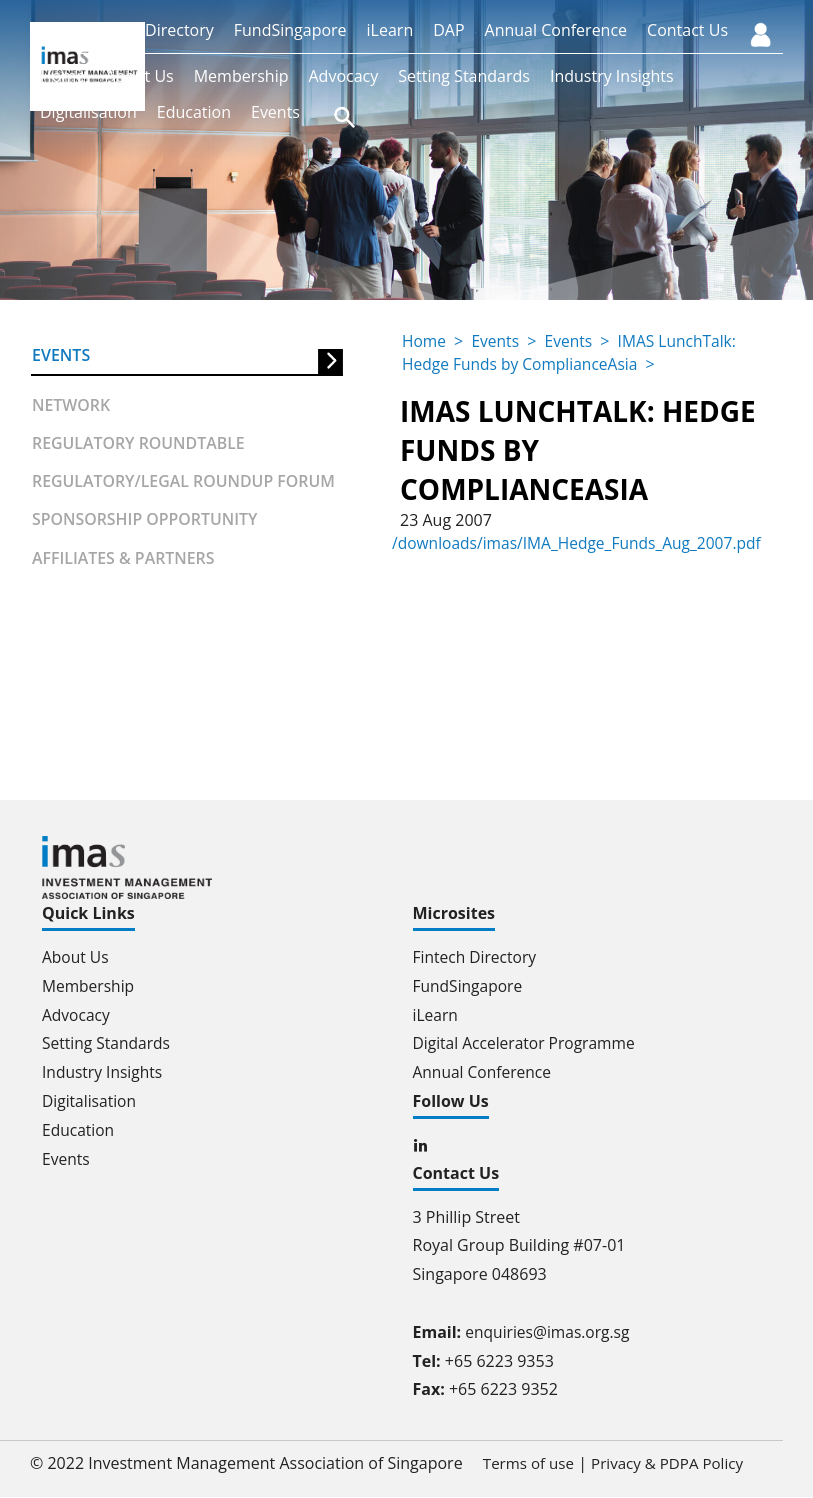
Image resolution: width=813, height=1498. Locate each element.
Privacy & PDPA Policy (662, 1464)
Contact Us (687, 30)
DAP (448, 30)
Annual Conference (556, 30)
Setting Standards (464, 76)
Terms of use (517, 1464)
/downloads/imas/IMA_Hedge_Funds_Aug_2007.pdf (581, 543)
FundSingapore (290, 30)
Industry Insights (612, 76)
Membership (241, 76)
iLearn (390, 30)
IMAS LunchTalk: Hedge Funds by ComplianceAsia (572, 352)
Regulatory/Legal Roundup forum (184, 482)
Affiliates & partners (124, 559)
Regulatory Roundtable (139, 444)
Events (275, 112)
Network (71, 405)
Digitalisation (88, 112)
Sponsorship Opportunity (145, 521)
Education (194, 112)
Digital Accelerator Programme (527, 1043)
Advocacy (343, 76)
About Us (139, 76)
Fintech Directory (150, 30)
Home (62, 76)
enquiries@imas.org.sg (549, 1333)
